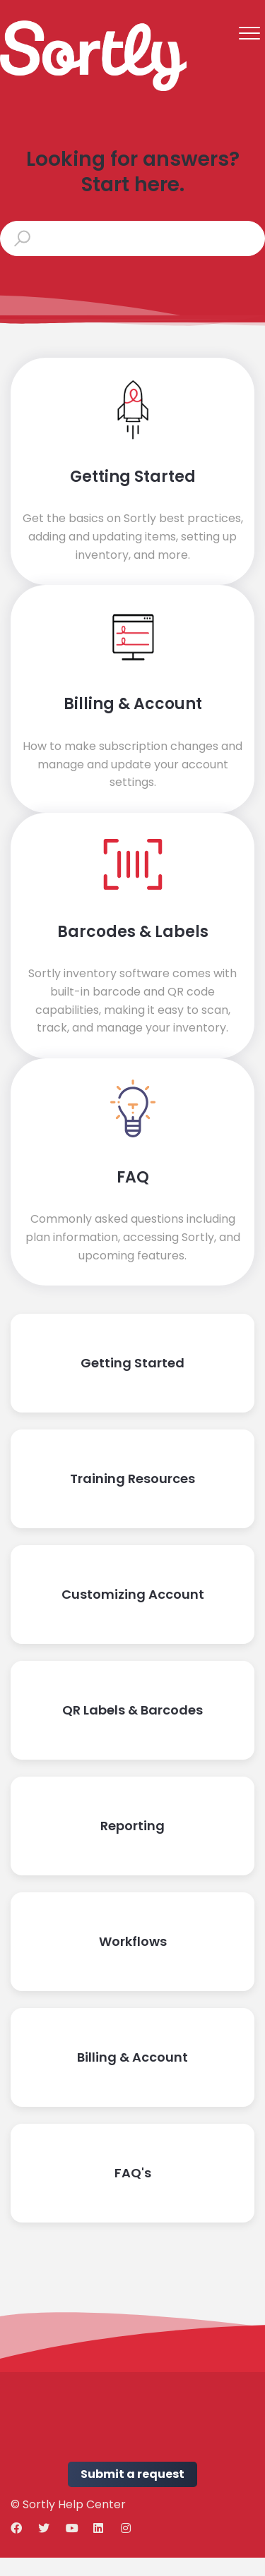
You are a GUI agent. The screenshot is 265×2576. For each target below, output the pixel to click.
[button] (249, 33)
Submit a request (132, 2474)
